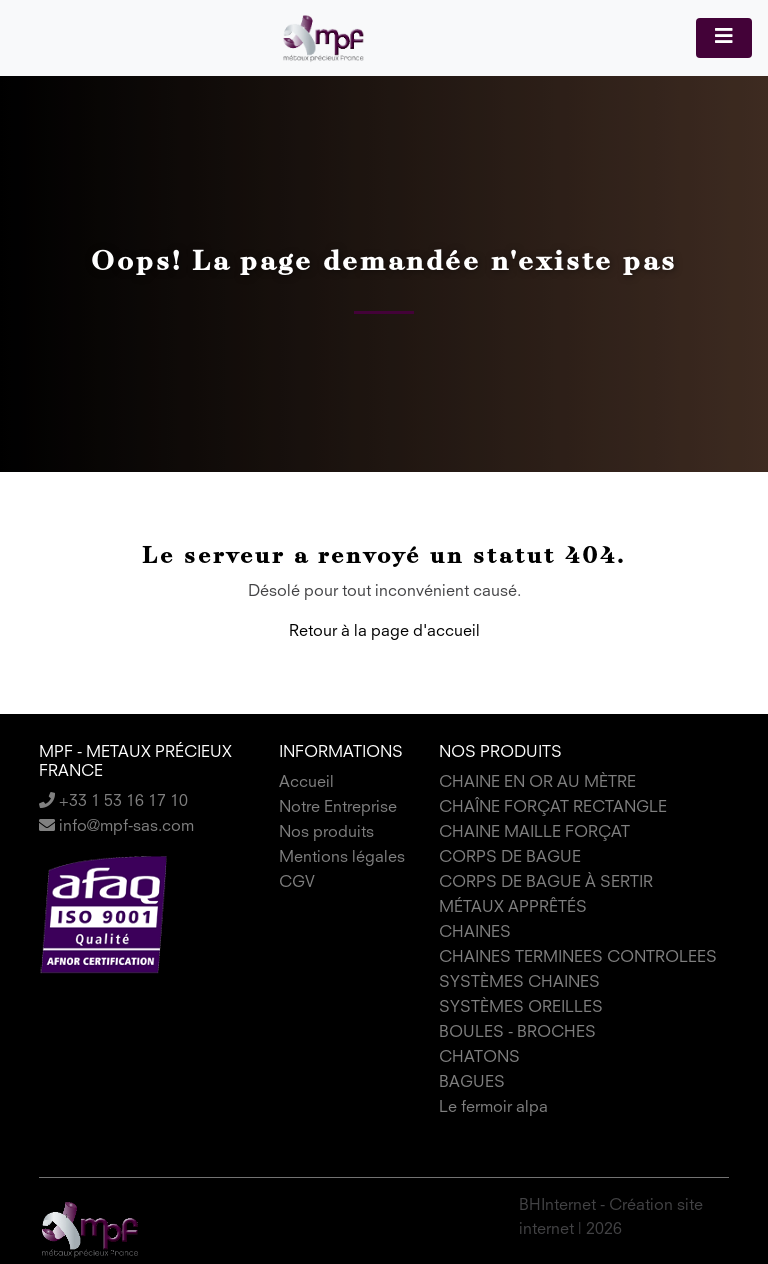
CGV (297, 883)
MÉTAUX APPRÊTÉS (513, 908)
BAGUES (472, 1083)
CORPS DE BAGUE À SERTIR (546, 883)
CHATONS (479, 1058)
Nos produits (326, 833)
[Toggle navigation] (724, 38)
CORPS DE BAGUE (510, 858)
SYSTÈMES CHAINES (519, 983)
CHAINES (475, 933)
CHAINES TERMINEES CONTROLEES (578, 958)
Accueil (306, 783)
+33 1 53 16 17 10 (113, 802)
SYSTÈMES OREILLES (521, 1008)
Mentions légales (342, 858)
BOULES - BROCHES (517, 1033)
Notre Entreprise (338, 808)
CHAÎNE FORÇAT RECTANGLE (553, 808)
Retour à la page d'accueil (384, 632)
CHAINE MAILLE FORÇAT (534, 833)
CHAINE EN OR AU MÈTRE (537, 783)
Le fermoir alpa (493, 1108)
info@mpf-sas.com (116, 827)
